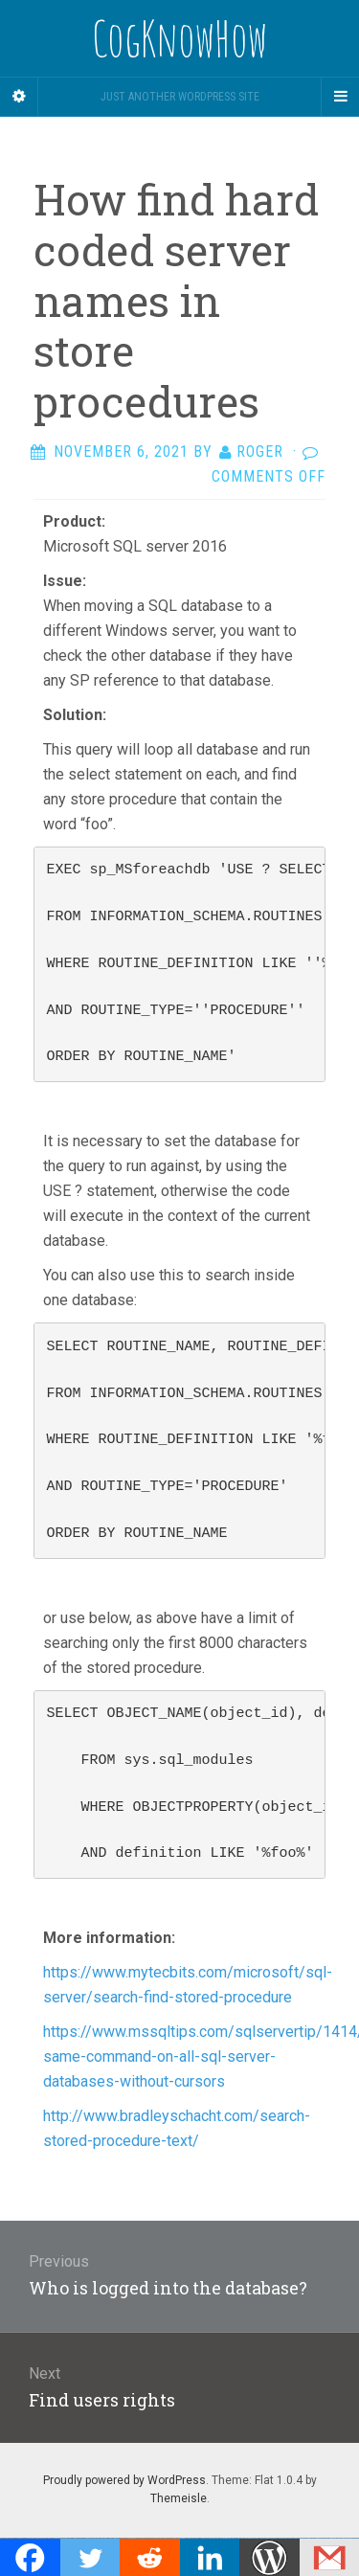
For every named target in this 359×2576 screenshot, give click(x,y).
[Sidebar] (19, 97)
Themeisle (178, 2498)
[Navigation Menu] (340, 97)
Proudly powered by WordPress (124, 2480)
